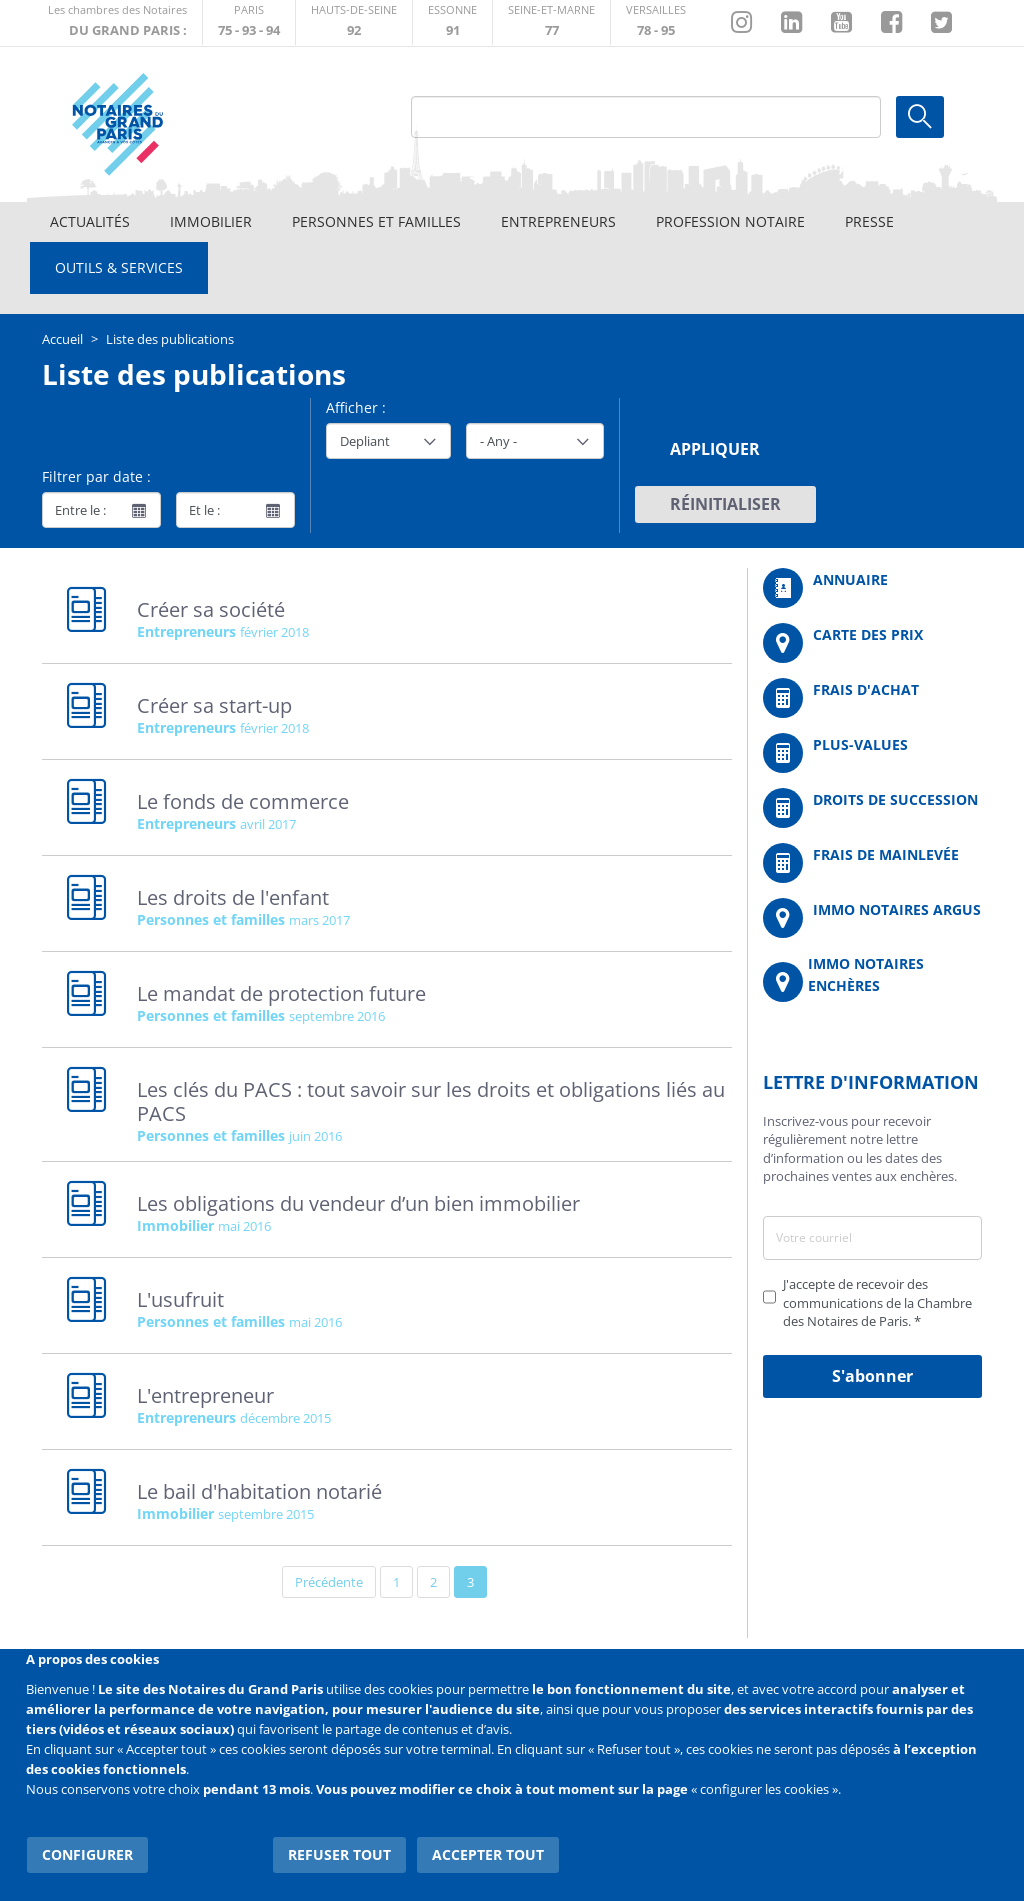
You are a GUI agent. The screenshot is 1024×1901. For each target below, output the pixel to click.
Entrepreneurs (558, 221)
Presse (869, 221)
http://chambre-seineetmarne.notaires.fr (551, 22)
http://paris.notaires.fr (249, 22)
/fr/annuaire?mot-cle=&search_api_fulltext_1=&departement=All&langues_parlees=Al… (872, 588)
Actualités (90, 221)
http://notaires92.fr (354, 22)
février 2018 (274, 632)
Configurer (86, 1850)
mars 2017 (319, 920)
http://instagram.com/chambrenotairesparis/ (741, 23)
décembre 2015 (285, 1418)
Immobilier (211, 221)
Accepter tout (490, 1850)
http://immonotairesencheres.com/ (872, 982)
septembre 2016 (337, 1016)
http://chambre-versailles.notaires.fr (656, 22)
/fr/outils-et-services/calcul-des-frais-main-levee (872, 863)
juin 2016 (315, 1136)
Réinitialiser (725, 504)
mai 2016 (244, 1226)
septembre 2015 (266, 1514)
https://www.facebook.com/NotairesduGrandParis (891, 23)
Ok (920, 117)
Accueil (62, 339)
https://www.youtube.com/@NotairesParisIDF (841, 23)
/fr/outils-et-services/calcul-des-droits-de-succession (872, 808)
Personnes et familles (376, 221)
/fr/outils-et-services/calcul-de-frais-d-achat (872, 698)
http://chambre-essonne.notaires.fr (452, 22)
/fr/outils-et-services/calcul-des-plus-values (872, 753)
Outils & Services (119, 267)
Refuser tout (342, 1850)
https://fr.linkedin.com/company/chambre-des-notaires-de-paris (791, 23)
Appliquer (715, 449)
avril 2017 (268, 824)
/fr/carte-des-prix (872, 643)
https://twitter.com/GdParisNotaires (941, 23)
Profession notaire (730, 221)
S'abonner (872, 1376)
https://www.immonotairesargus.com (872, 918)
